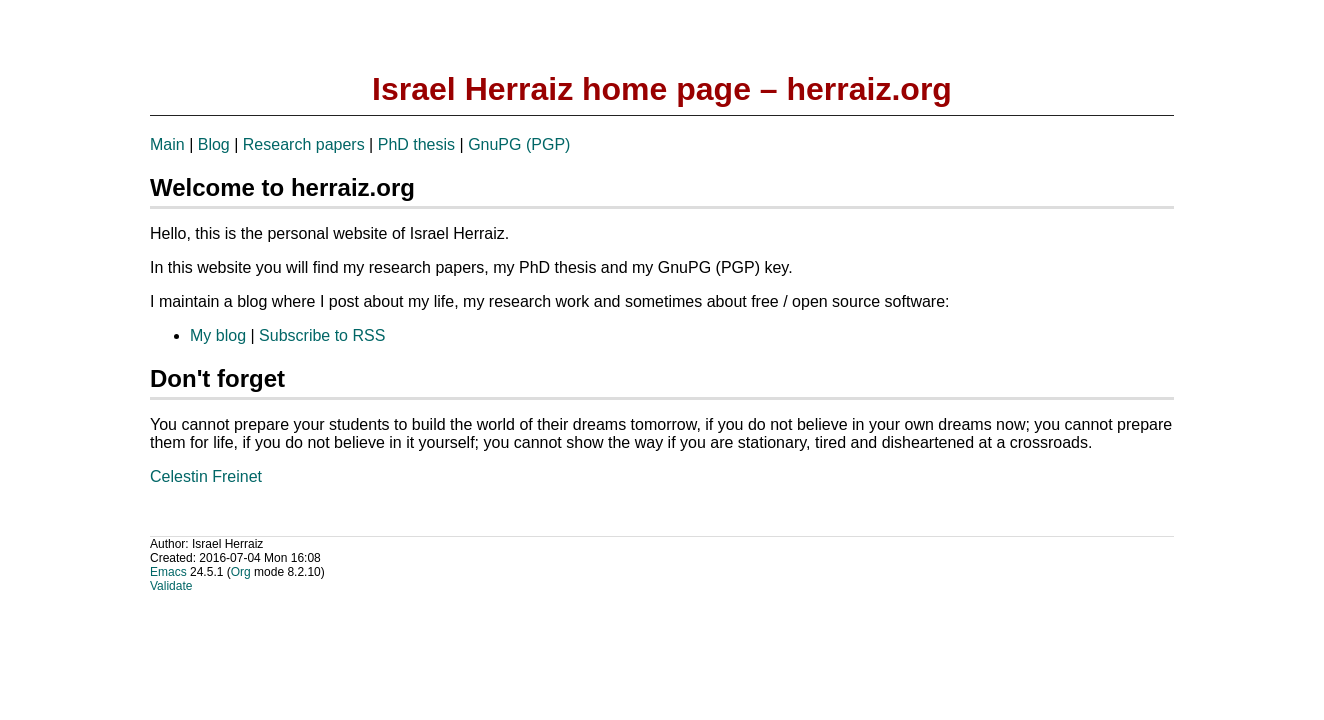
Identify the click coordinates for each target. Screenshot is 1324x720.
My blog (218, 335)
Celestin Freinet (206, 476)
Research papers (304, 144)
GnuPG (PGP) (519, 144)
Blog (214, 144)
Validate (171, 586)
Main (167, 144)
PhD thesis (416, 144)
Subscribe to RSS (322, 335)
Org (241, 572)
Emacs (168, 572)
